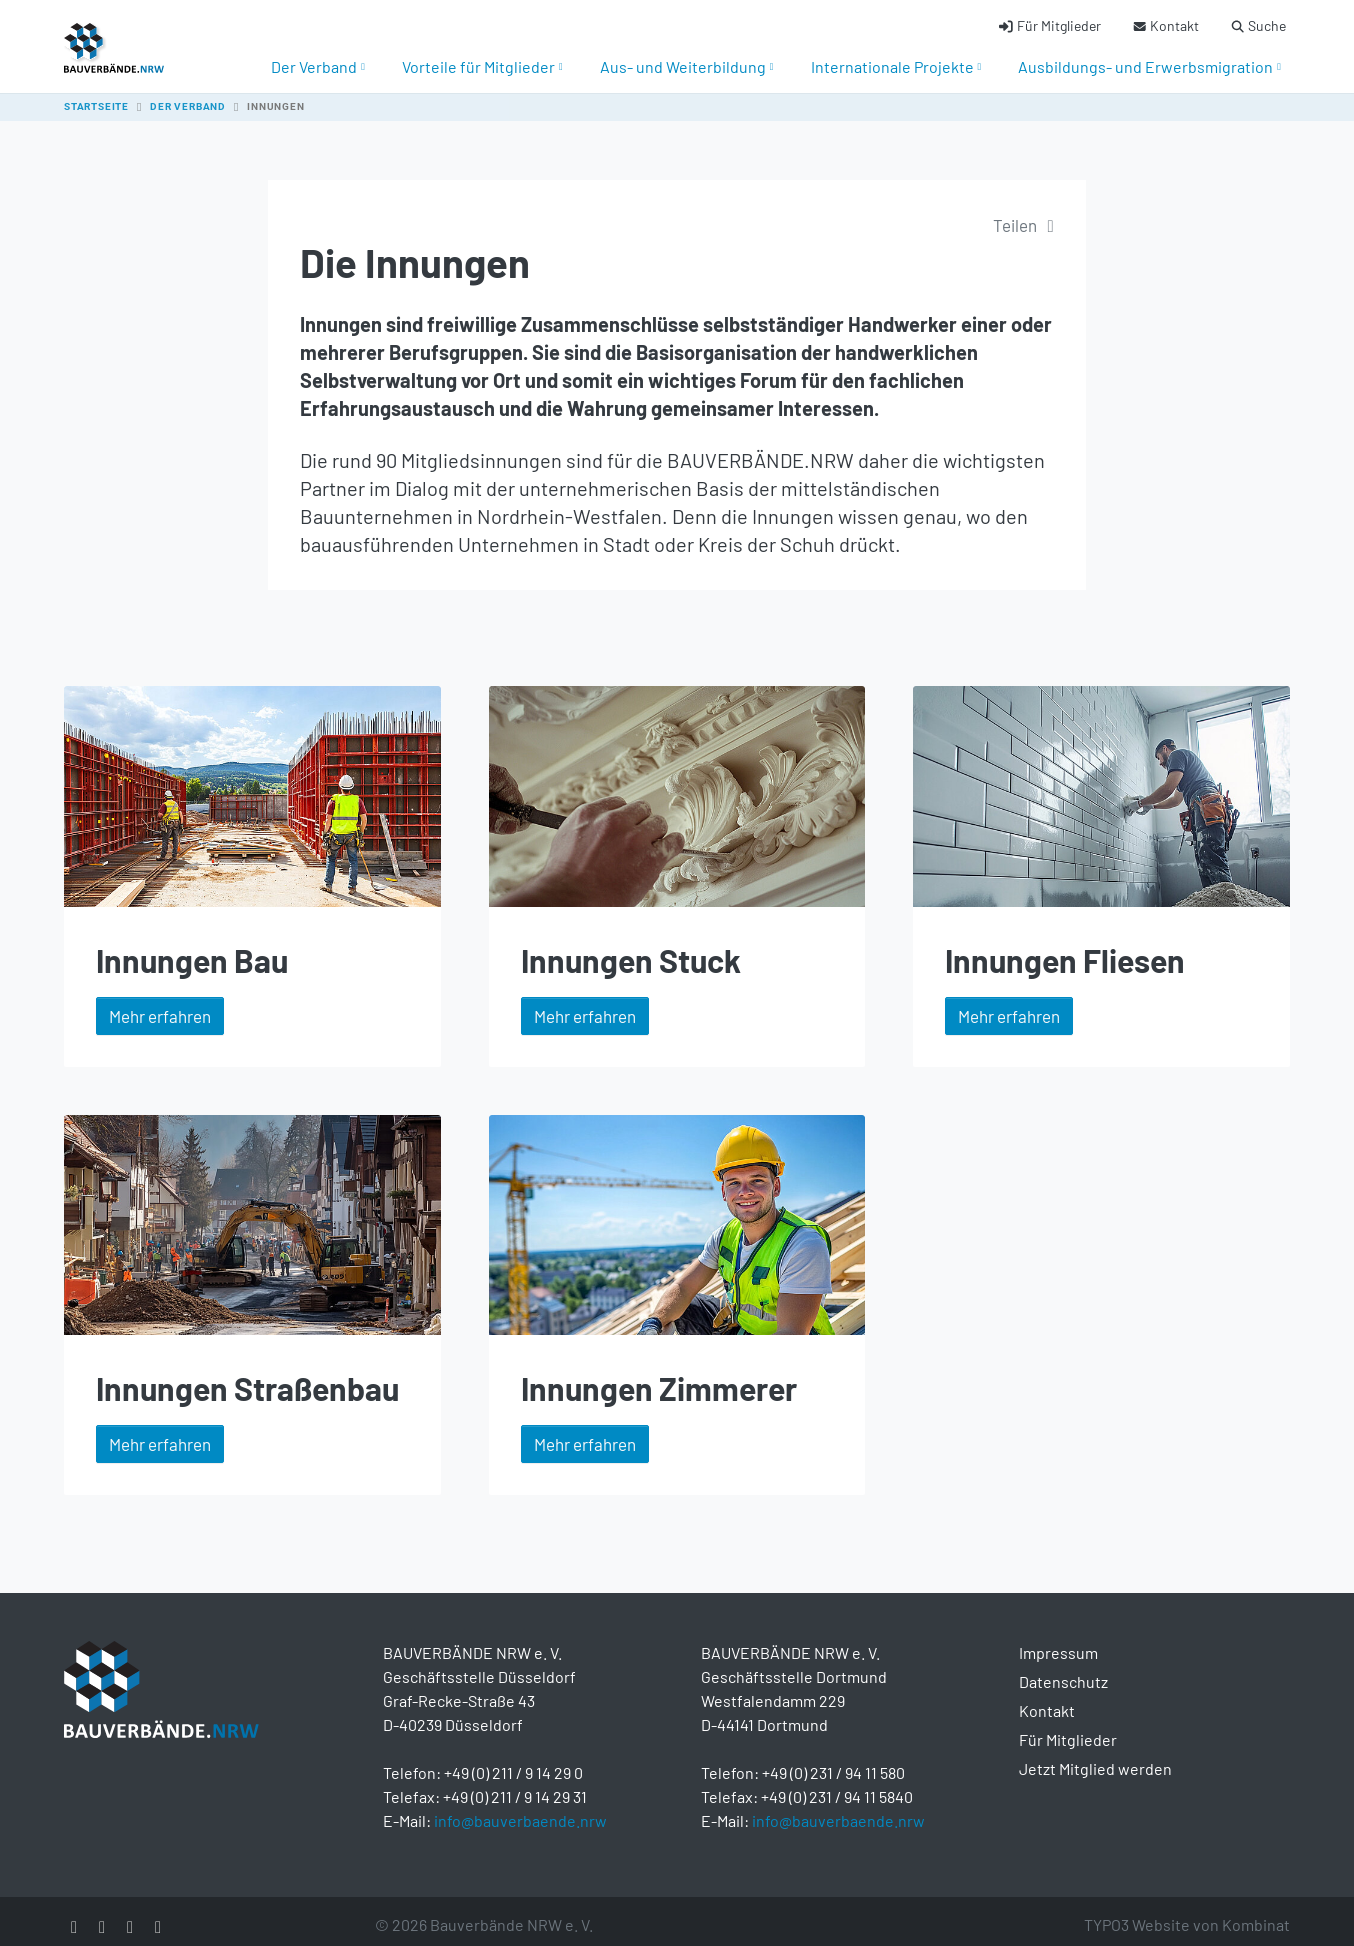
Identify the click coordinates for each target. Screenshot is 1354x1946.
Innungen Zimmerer (659, 1376)
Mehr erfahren (160, 1004)
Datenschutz (1063, 1669)
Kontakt (1047, 1698)
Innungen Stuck (631, 948)
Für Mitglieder (1068, 1727)
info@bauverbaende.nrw (520, 1808)
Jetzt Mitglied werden (1095, 1756)
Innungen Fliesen (1065, 948)
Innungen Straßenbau (247, 1376)
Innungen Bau (192, 948)
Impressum (1058, 1640)
